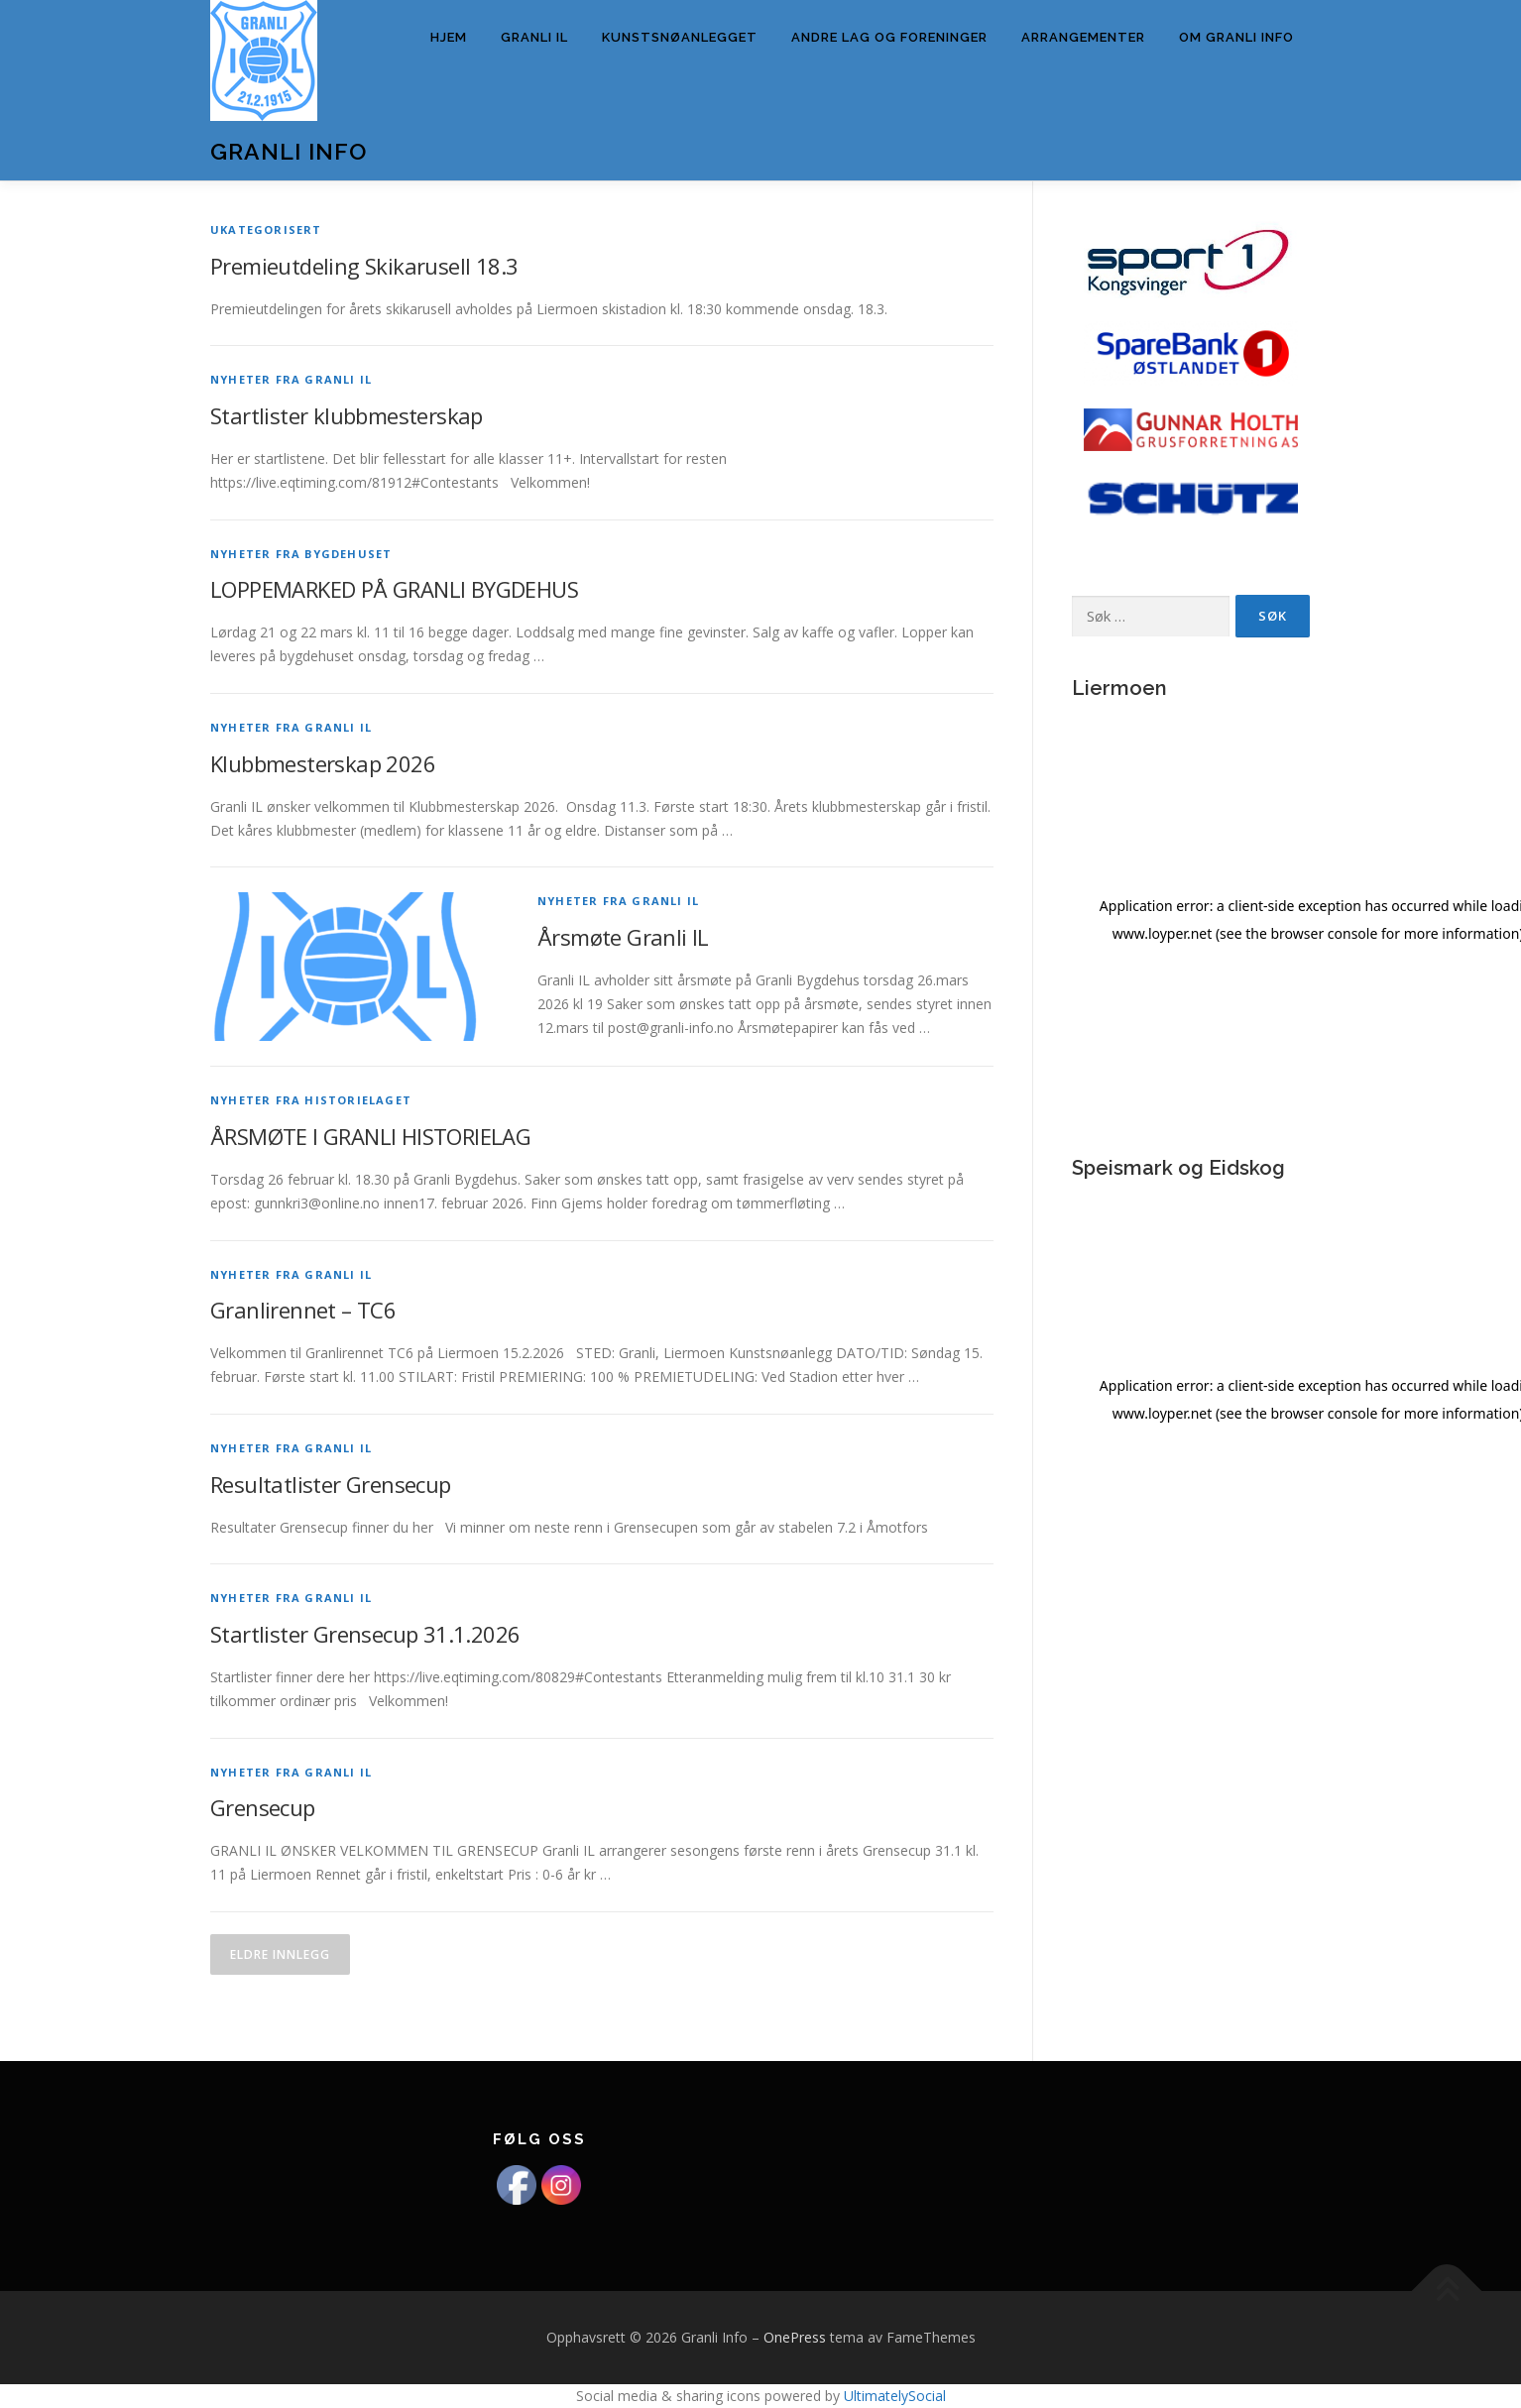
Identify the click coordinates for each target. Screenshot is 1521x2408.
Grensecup (262, 1807)
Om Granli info (1236, 37)
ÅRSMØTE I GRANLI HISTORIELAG (370, 1136)
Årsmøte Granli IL (623, 937)
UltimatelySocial (895, 2395)
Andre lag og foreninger (889, 37)
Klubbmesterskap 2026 (322, 763)
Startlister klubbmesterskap (346, 415)
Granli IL (534, 37)
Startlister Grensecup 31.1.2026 (365, 1634)
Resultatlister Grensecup (330, 1484)
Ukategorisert (266, 229)
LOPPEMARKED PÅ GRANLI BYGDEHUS (394, 589)
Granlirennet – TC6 (303, 1309)
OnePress (794, 2337)
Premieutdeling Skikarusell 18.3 (364, 266)
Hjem (448, 37)
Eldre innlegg (280, 1954)
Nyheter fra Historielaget (310, 1099)
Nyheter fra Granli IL (291, 379)
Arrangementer (1083, 37)
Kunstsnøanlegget (680, 37)
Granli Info (288, 151)
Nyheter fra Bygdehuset (301, 553)
